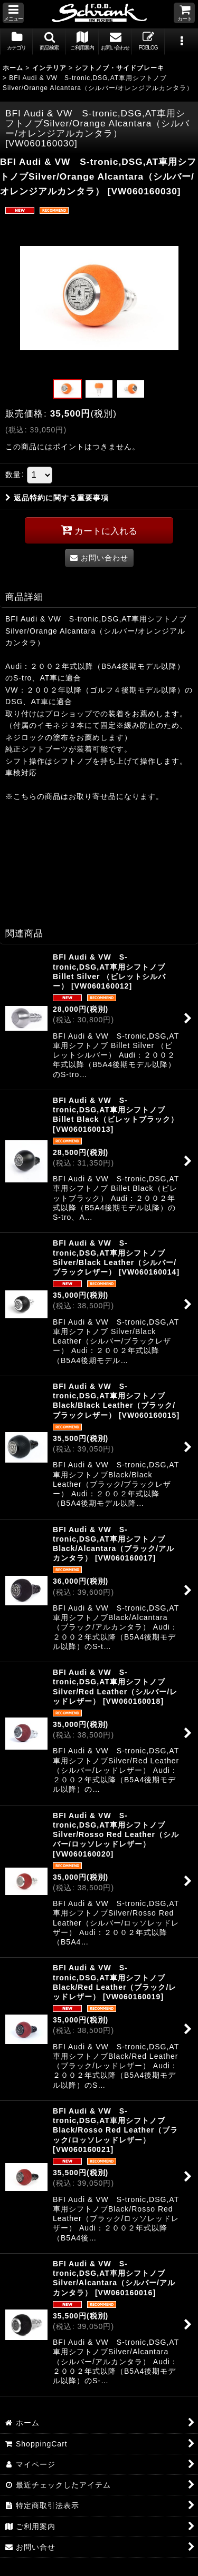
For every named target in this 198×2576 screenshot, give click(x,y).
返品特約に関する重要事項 (57, 498)
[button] (13, 13)
